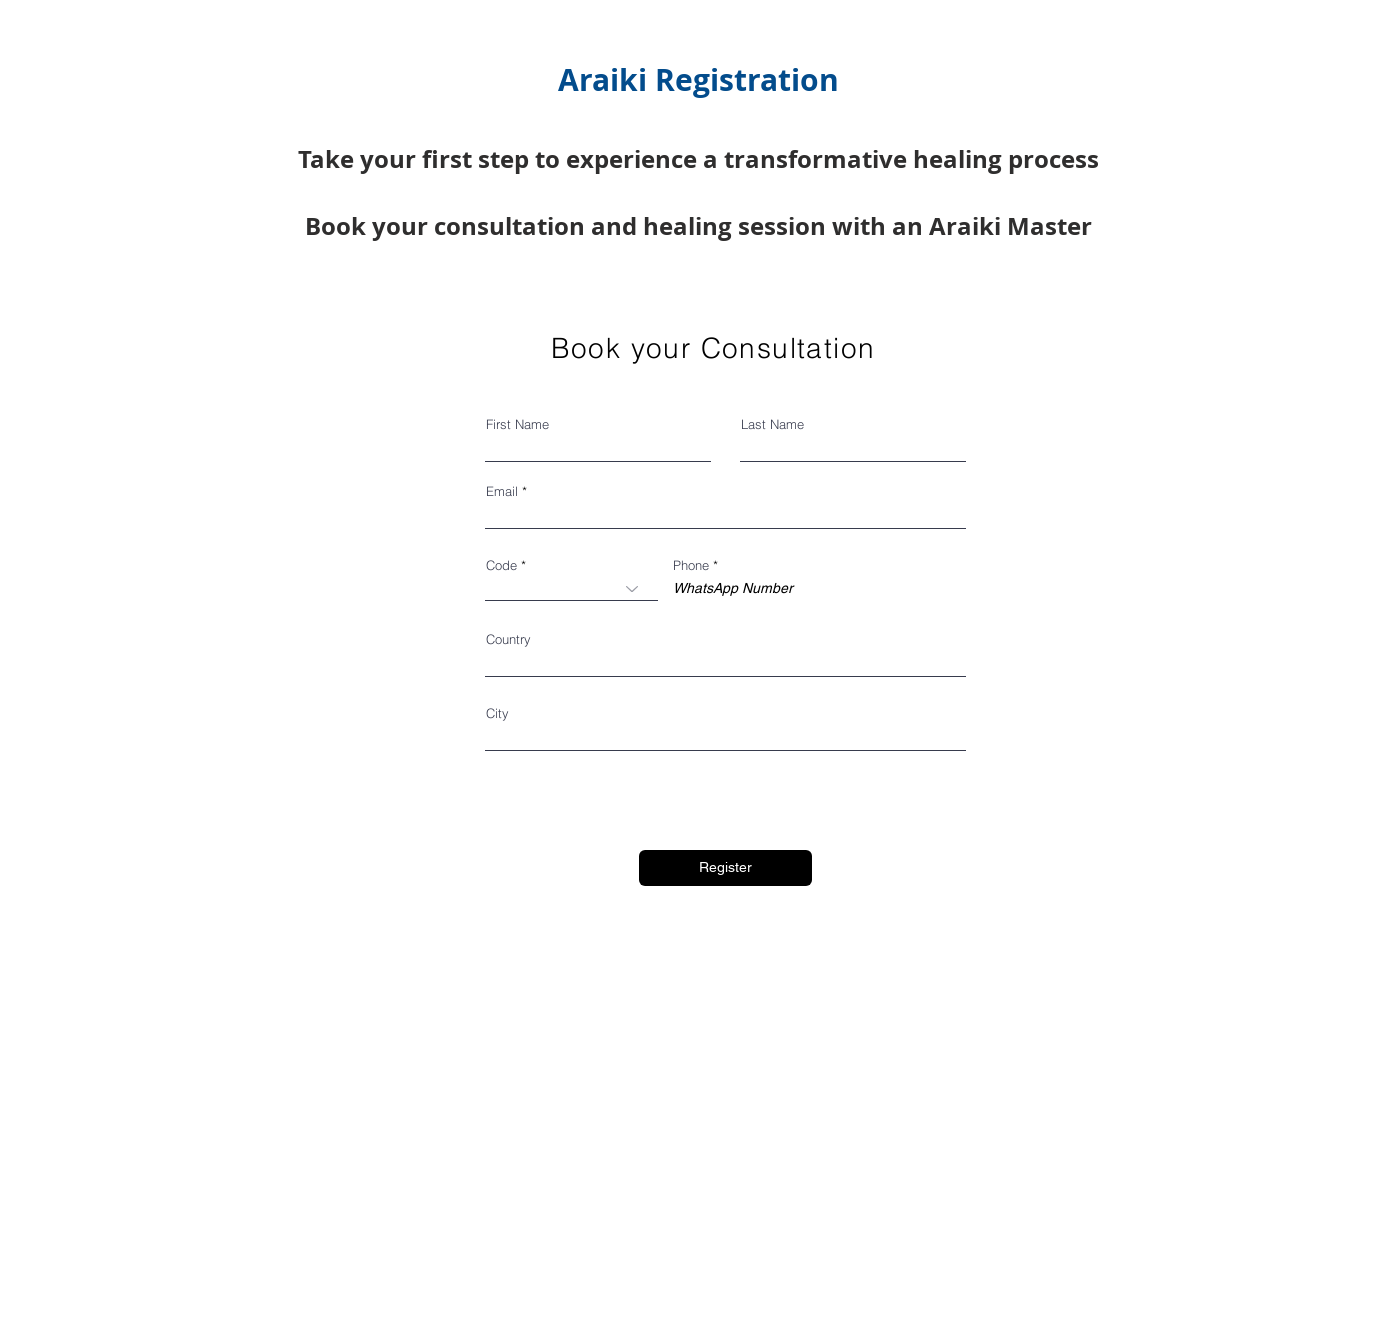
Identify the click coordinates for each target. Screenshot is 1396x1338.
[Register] (725, 868)
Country (508, 639)
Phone (691, 565)
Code (501, 565)
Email (502, 491)
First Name (517, 424)
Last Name (772, 424)
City (497, 713)
